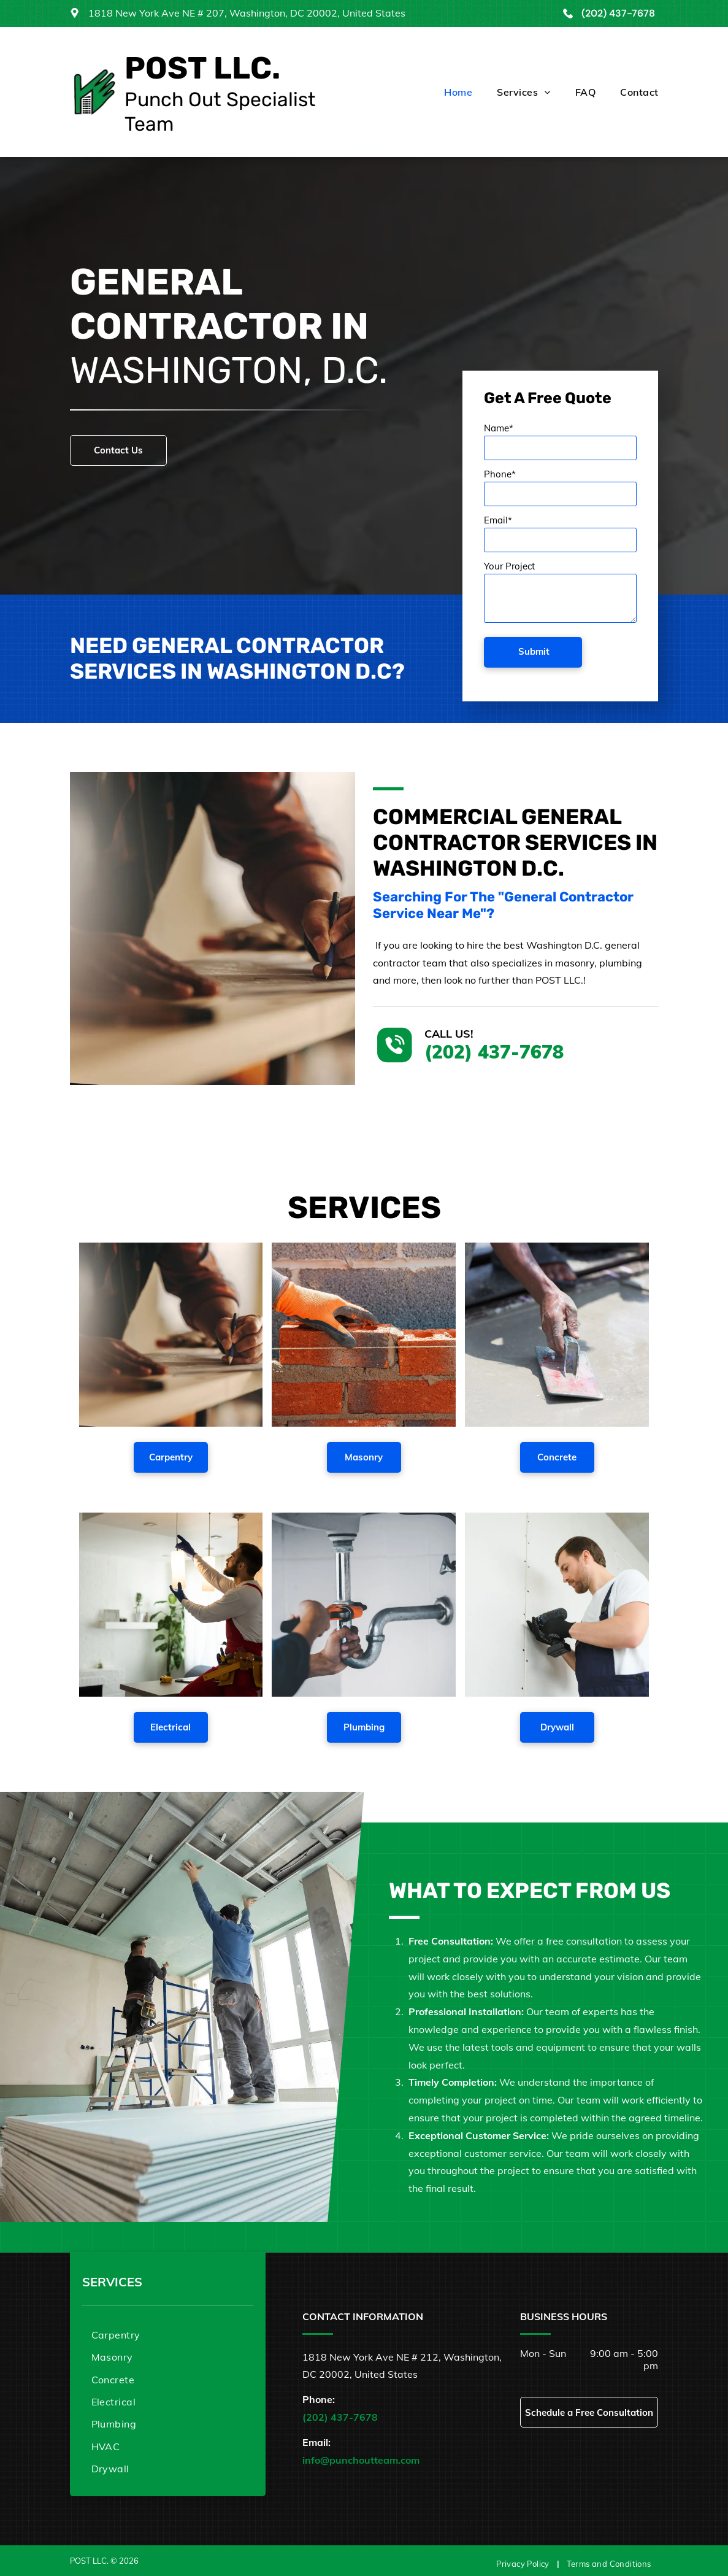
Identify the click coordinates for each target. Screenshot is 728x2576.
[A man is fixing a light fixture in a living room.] (171, 1605)
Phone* (500, 474)
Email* (498, 520)
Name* (498, 428)
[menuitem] (446, 92)
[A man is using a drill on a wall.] (557, 1605)
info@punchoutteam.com (361, 2460)
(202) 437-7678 (618, 13)
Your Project (509, 566)
